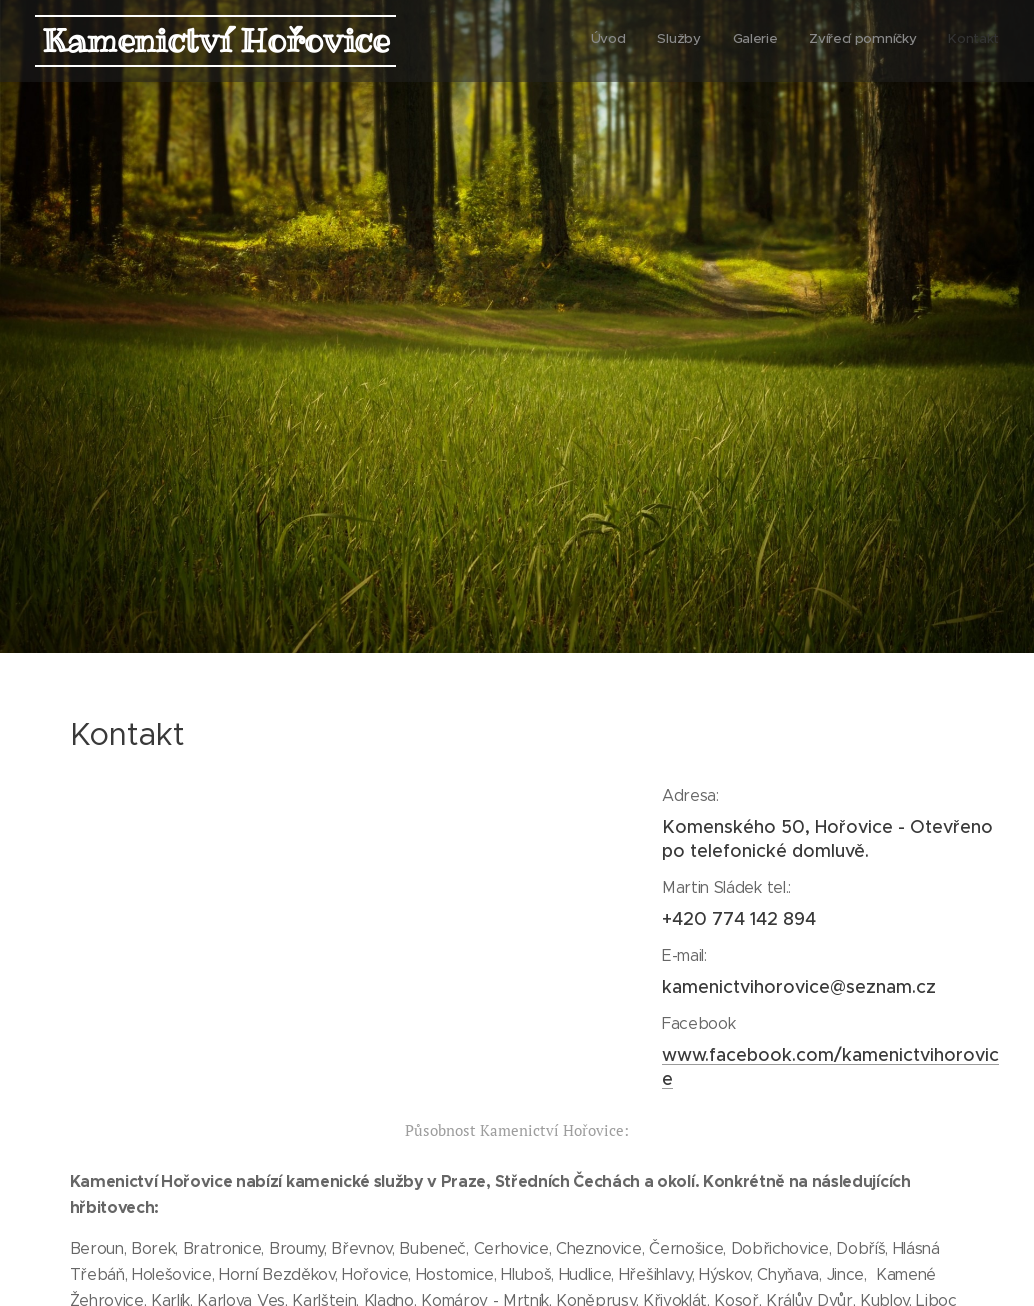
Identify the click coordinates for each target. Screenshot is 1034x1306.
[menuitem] (876, 41)
